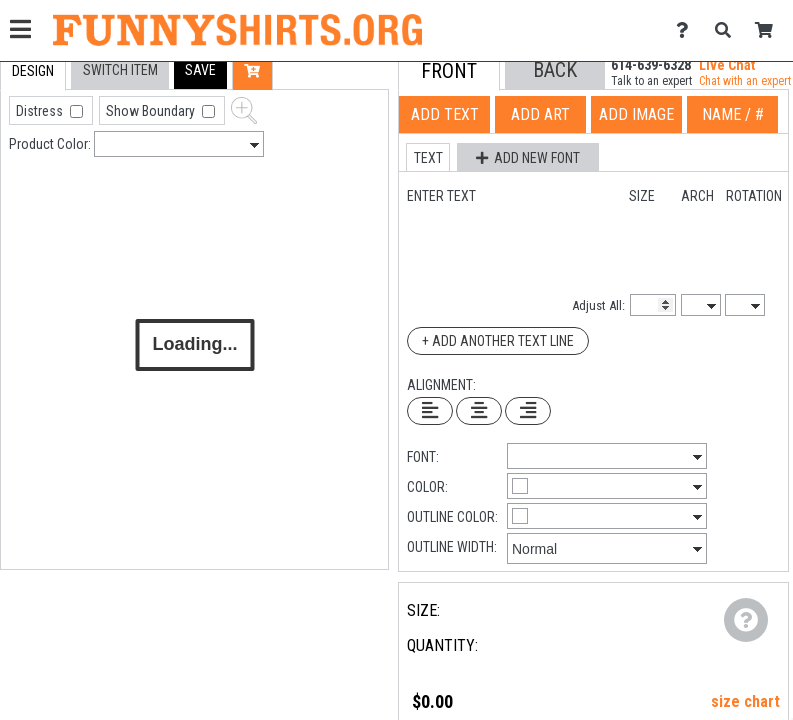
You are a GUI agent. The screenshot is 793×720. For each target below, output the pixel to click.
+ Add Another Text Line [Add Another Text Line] (498, 341)
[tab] (33, 71)
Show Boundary (152, 111)
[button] (200, 70)
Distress (41, 111)
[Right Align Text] (528, 411)
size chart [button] (745, 701)
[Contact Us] (687, 30)
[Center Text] (479, 411)
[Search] (728, 30)
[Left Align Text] (430, 411)
